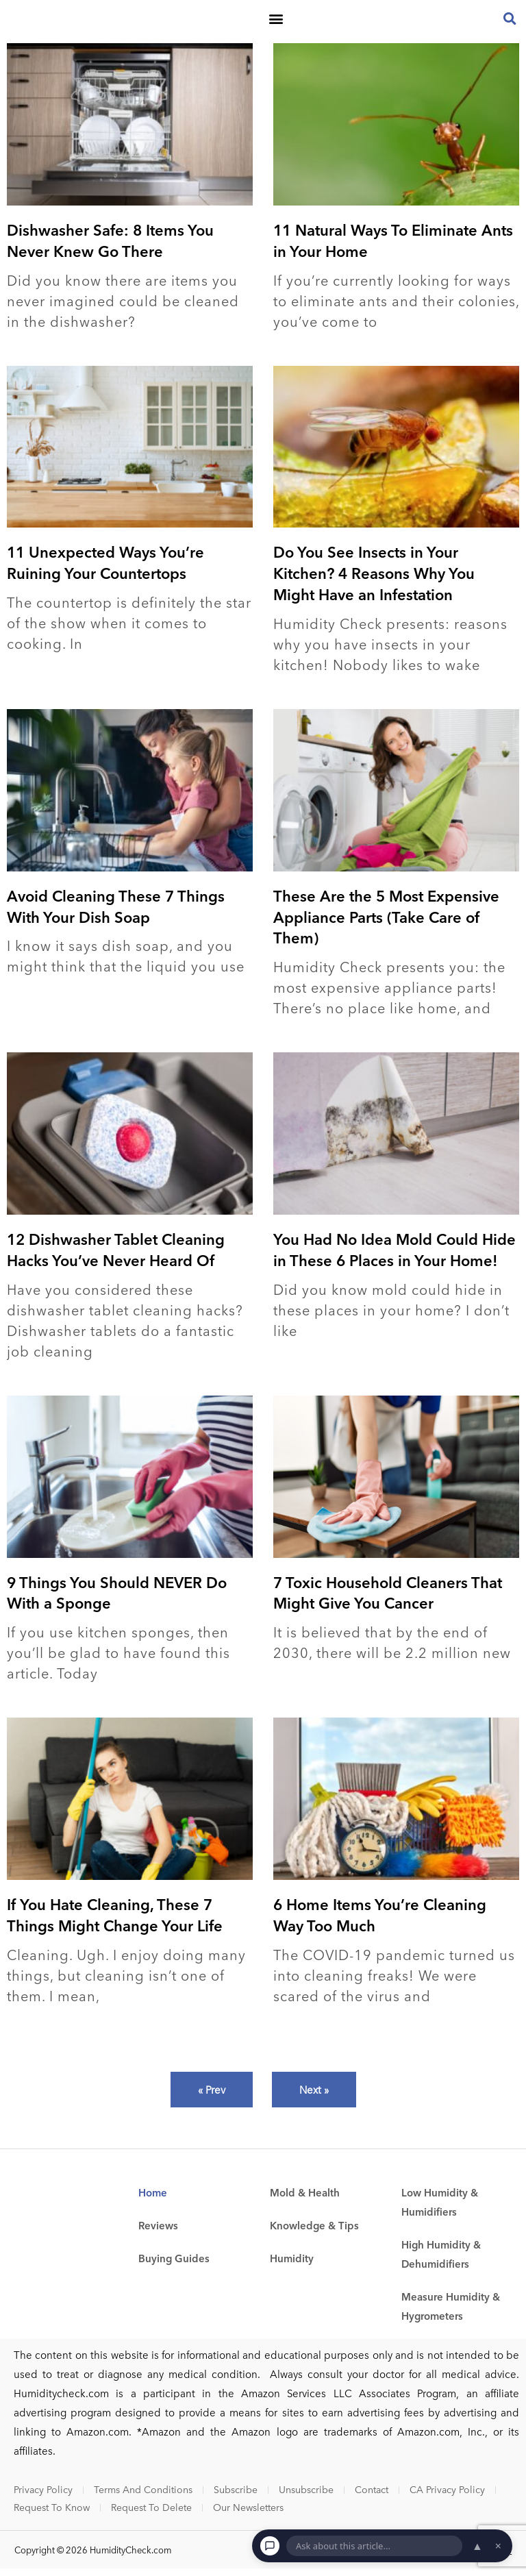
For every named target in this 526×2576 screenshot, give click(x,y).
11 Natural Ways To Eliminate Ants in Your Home (393, 247)
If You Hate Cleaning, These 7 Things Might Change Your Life (115, 1922)
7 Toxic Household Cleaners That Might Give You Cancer (387, 1599)
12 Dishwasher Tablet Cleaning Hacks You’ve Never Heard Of (116, 1256)
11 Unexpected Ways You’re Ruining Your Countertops (105, 569)
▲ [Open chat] (477, 2545)
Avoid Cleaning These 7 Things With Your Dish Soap (116, 912)
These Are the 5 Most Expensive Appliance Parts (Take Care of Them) (386, 923)
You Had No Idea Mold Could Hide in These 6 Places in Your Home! (394, 1256)
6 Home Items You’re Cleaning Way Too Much (379, 1922)
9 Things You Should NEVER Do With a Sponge (117, 1599)
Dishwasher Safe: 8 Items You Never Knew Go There (110, 247)
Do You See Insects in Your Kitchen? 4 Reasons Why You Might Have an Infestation (374, 580)
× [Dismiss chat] (498, 2545)
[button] (276, 21)
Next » (314, 2096)
